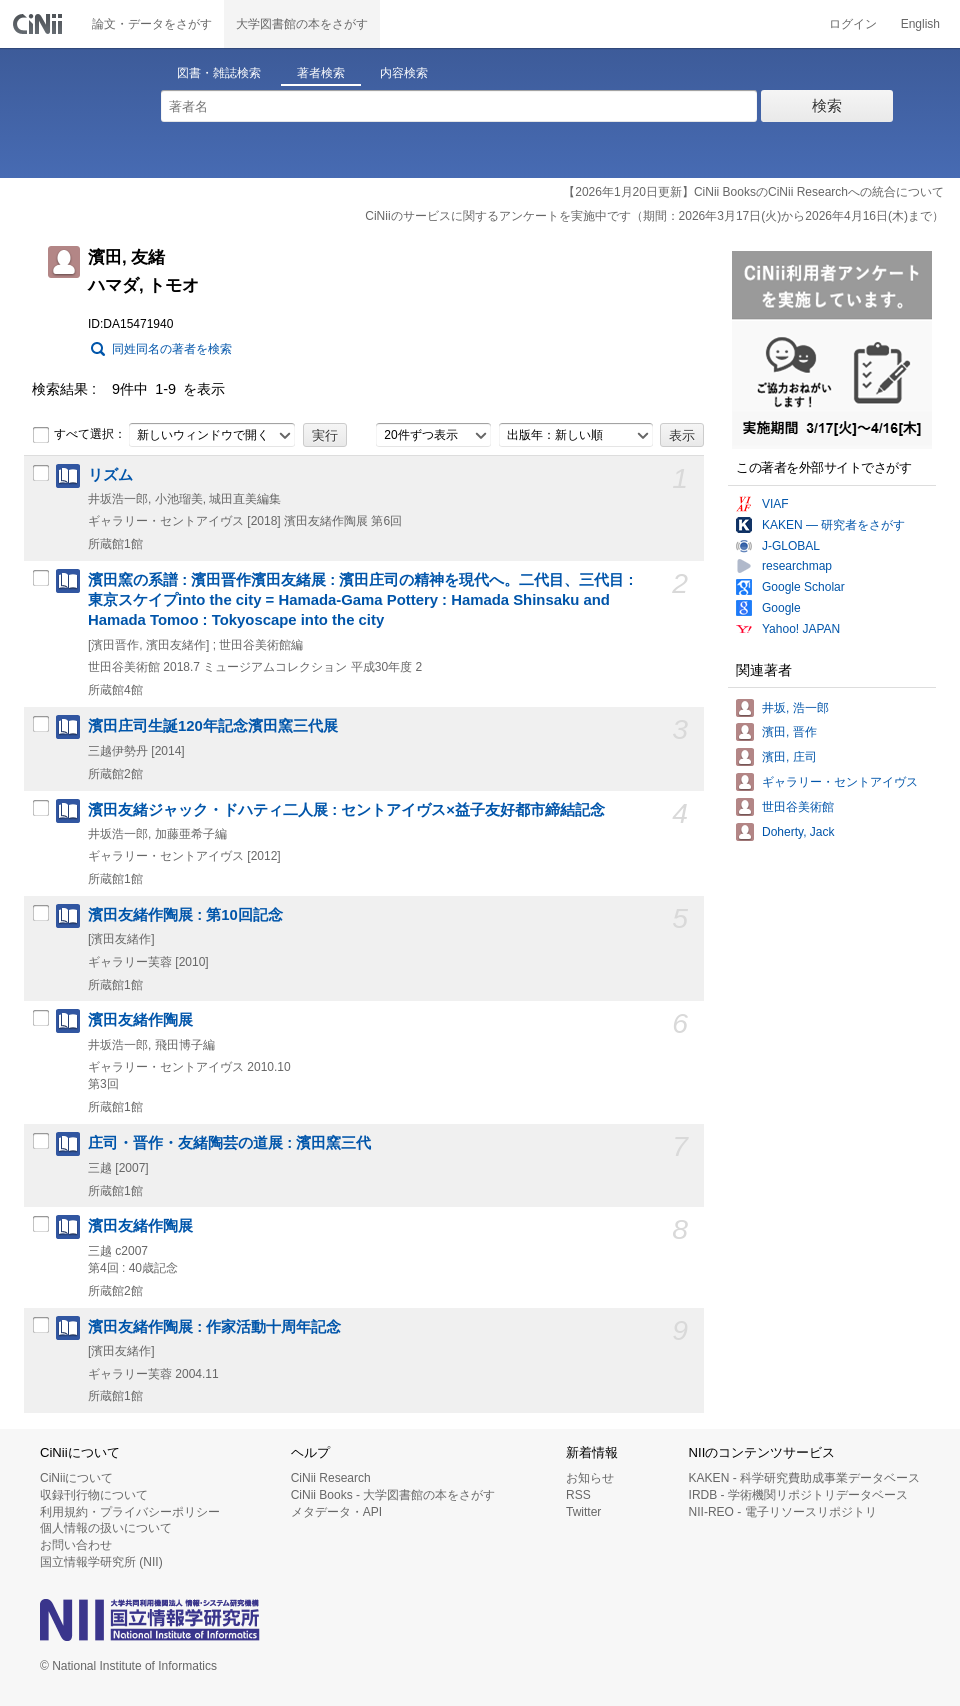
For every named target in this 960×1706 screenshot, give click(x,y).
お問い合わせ (76, 1545)
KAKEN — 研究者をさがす (833, 525)
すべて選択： (79, 435)
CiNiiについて (76, 1478)
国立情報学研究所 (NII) (101, 1562)
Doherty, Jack (798, 832)
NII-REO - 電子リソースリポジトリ (783, 1512)
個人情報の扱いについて (106, 1528)
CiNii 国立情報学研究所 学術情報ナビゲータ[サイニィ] (40, 24)
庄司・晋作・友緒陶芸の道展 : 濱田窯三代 (229, 1143)
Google (781, 608)
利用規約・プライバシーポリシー (130, 1512)
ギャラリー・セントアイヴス (840, 782)
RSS (578, 1495)
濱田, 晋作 (789, 732)
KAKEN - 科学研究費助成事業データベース (804, 1478)
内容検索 (404, 73)
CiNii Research (331, 1478)
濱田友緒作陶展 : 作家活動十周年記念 (214, 1327)
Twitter (583, 1512)
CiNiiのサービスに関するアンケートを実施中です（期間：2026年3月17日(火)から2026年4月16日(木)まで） (654, 216)
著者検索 (321, 73)
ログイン (853, 24)
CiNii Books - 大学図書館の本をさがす (393, 1495)
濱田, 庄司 (789, 757)
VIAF (775, 504)
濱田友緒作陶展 (140, 1020)
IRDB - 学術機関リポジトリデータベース (798, 1495)
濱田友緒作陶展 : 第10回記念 (185, 915)
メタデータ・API (336, 1512)
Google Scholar (803, 587)
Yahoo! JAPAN (801, 629)
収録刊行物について (94, 1495)
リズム (110, 475)
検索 (827, 105)
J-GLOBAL (791, 546)
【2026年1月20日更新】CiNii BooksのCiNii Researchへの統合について (753, 192)
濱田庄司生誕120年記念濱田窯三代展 (213, 726)
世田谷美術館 (798, 807)
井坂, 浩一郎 (795, 708)
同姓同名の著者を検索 (172, 349)
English (920, 24)
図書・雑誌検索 (219, 73)
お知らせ (590, 1478)
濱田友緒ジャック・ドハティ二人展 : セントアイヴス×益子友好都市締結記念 (346, 810)
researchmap (797, 566)
